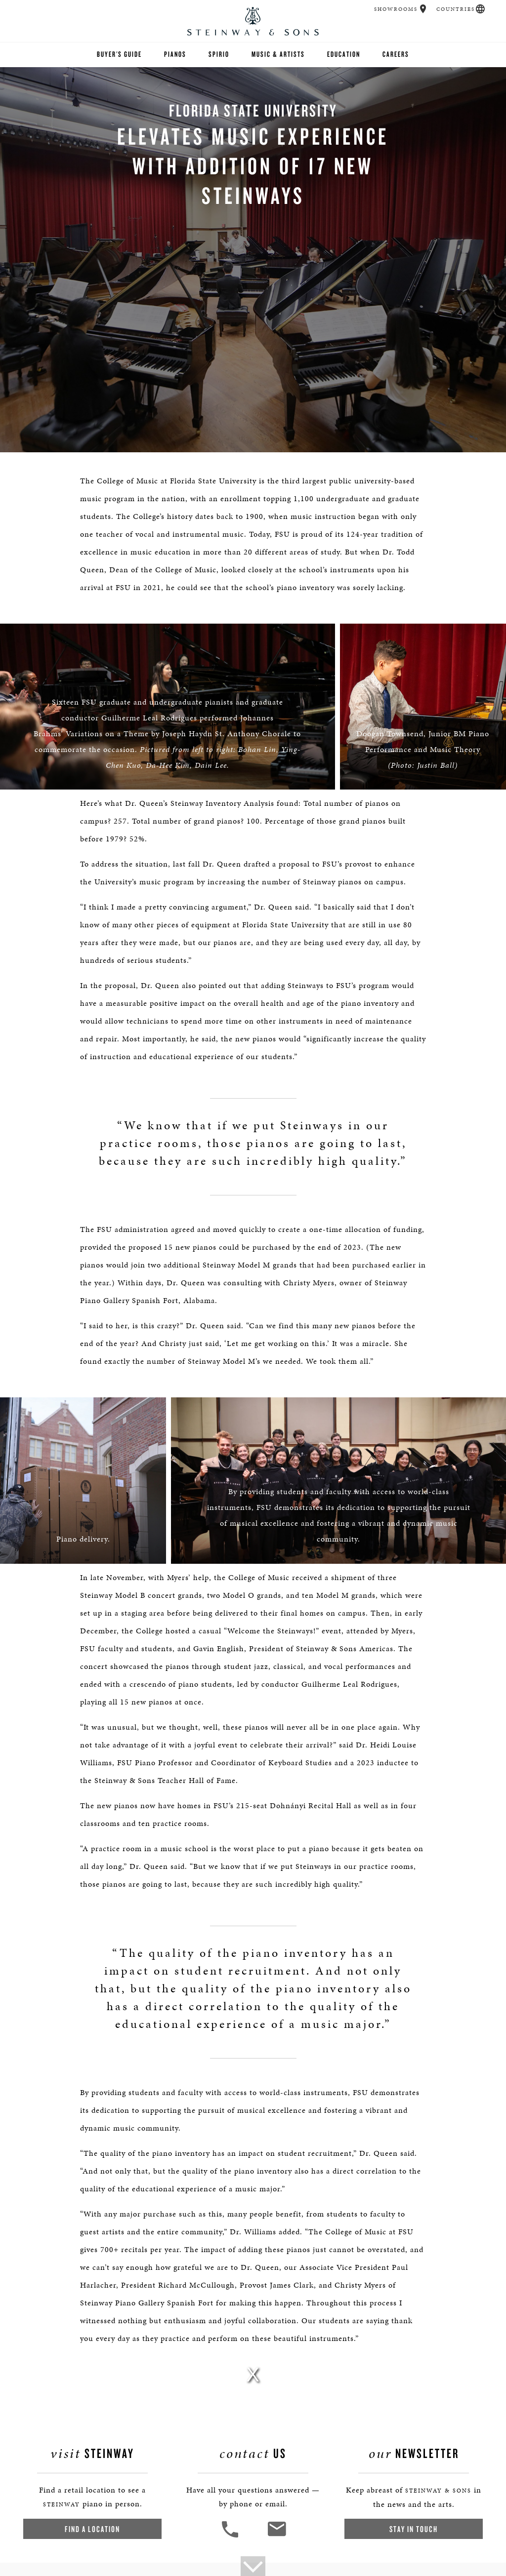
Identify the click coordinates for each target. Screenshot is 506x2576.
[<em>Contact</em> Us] (276, 2536)
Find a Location (92, 2529)
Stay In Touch (413, 2529)
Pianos (175, 54)
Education (343, 54)
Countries (455, 9)
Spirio (219, 54)
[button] (423, 8)
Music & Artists (278, 54)
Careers (395, 54)
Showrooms (396, 9)
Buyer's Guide (119, 54)
